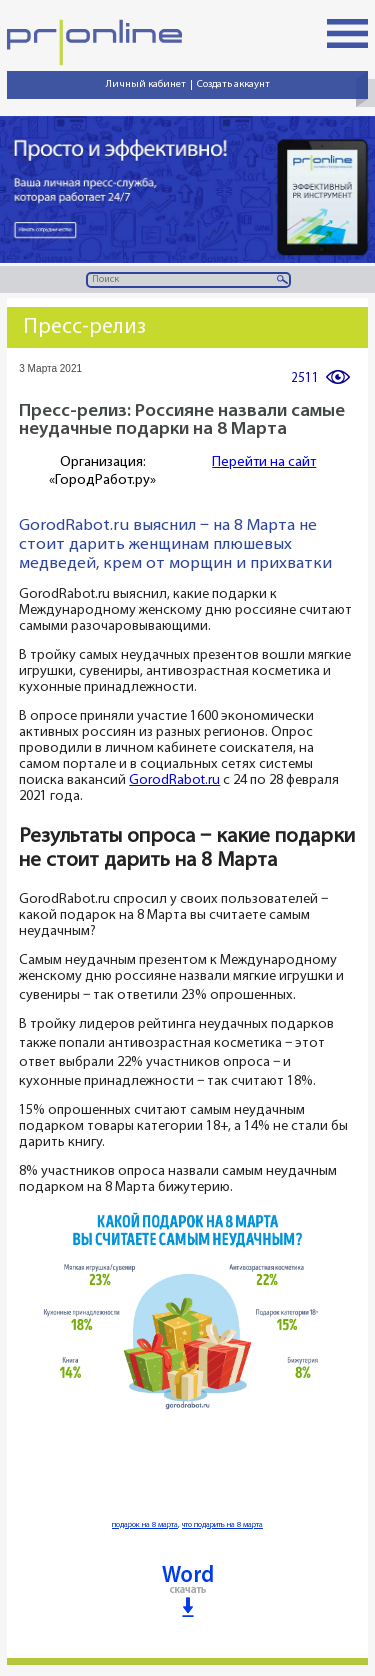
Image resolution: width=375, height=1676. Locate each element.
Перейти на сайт (264, 462)
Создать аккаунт (233, 84)
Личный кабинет (146, 84)
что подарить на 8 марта (222, 1525)
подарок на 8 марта (145, 1525)
